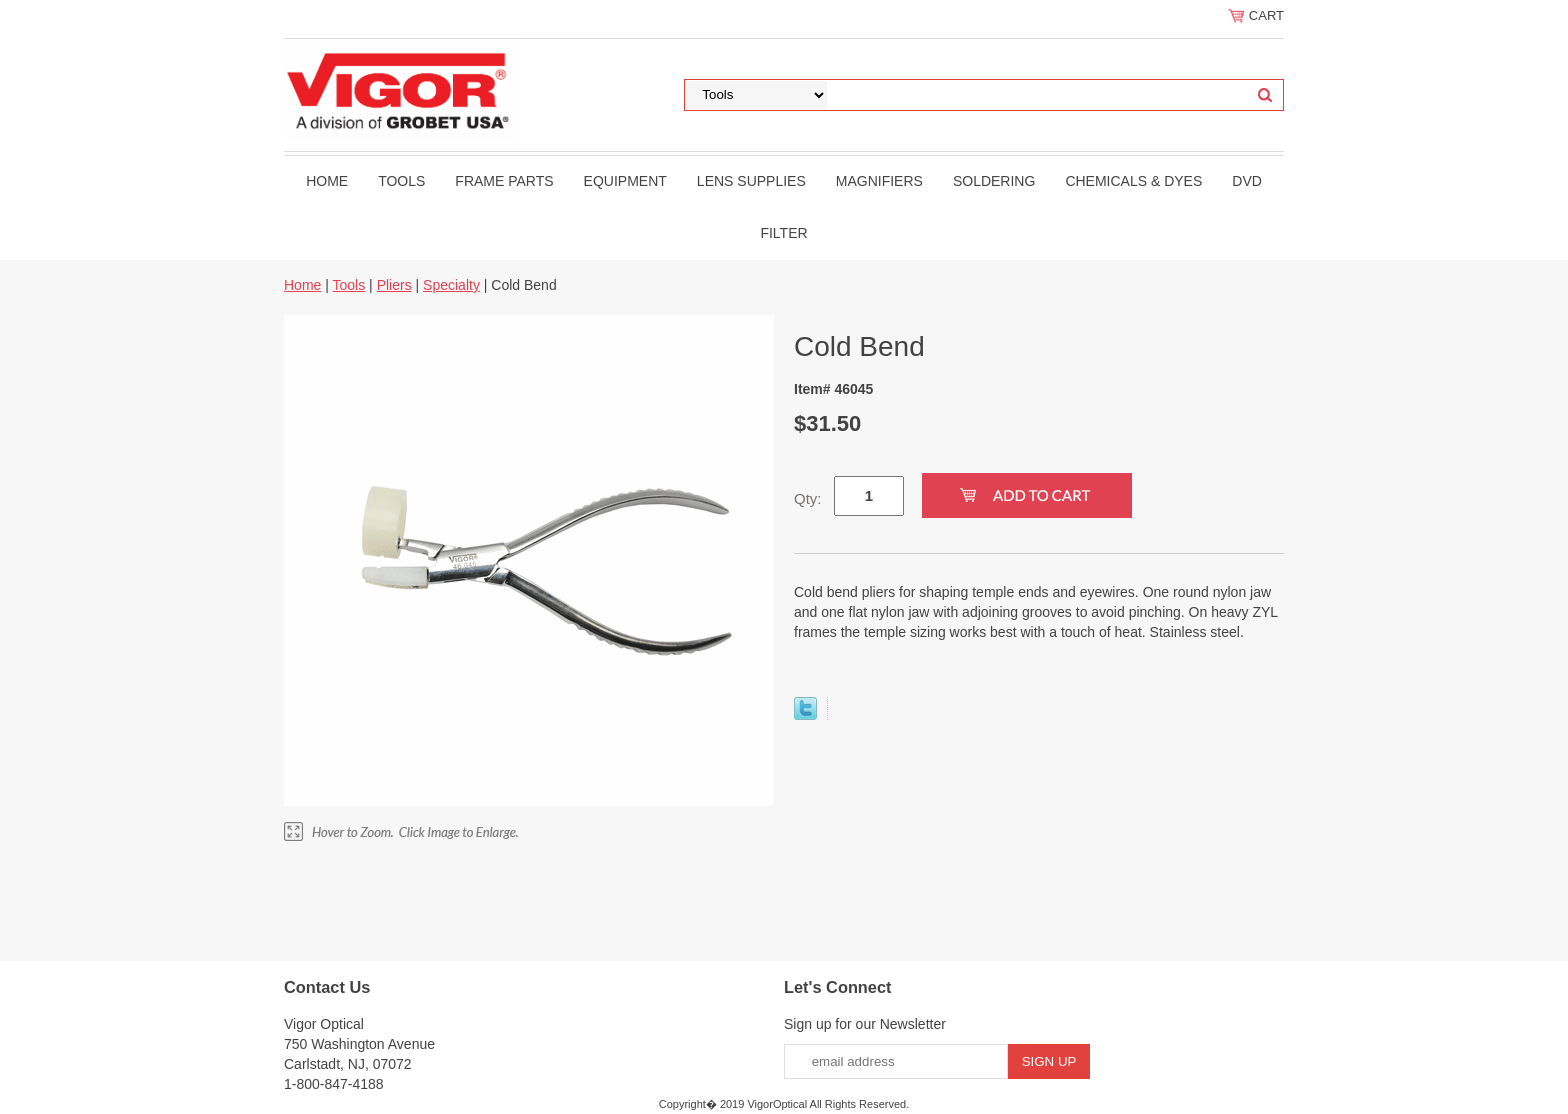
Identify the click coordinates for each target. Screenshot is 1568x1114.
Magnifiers (879, 181)
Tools (401, 181)
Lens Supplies (751, 181)
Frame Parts (504, 181)
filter (783, 233)
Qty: (808, 498)
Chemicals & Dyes (1133, 181)
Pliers (394, 285)
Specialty (451, 285)
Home (327, 181)
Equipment (625, 181)
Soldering (994, 181)
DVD (1247, 181)
